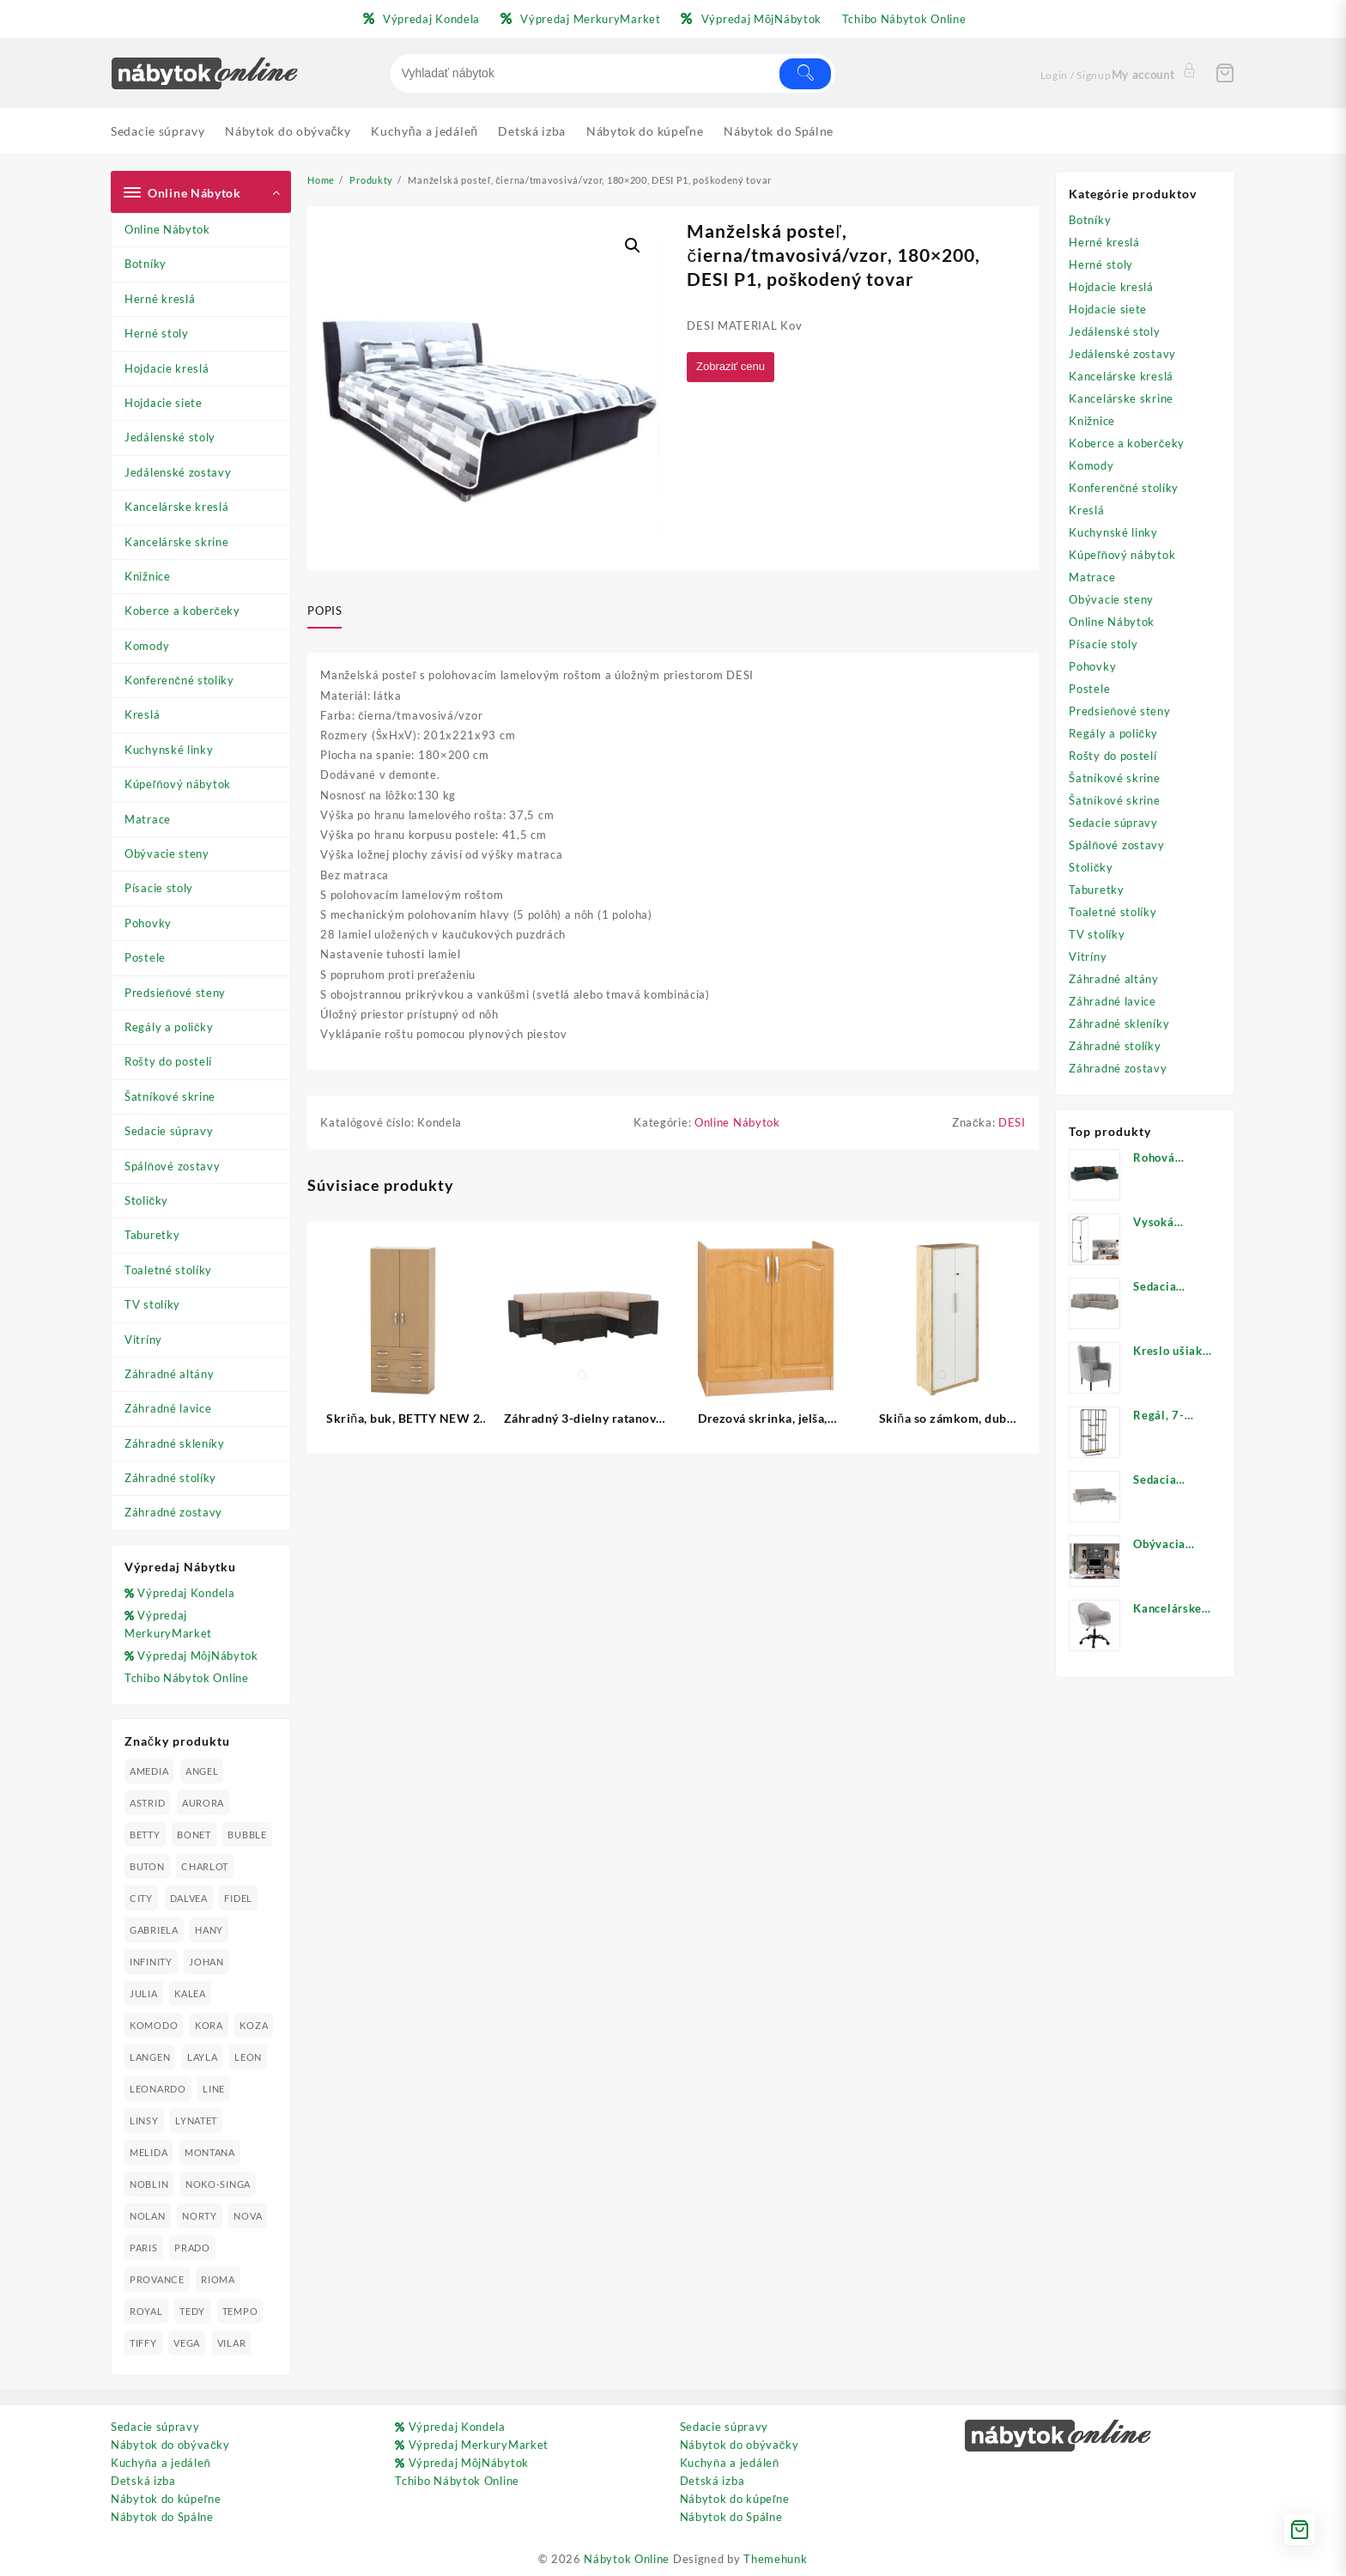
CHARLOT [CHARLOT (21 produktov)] (204, 1866)
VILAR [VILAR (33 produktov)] (231, 2342)
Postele (145, 957)
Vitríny (143, 1339)
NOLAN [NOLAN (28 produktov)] (148, 2215)
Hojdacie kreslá (166, 368)
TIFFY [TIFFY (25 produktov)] (143, 2342)
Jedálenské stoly (169, 437)
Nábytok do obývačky (170, 2444)
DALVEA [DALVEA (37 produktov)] (189, 1898)
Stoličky (146, 1200)
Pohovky (148, 923)
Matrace (147, 819)
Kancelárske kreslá (176, 506)
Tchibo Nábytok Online (186, 1678)
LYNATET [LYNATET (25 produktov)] (196, 2120)
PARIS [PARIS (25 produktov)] (144, 2247)
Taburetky (151, 1235)
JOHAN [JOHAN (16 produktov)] (206, 1961)
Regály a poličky (169, 1027)
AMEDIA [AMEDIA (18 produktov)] (149, 1771)
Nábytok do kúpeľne (166, 2499)
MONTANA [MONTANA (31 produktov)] (210, 2152)
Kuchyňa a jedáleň (160, 2463)
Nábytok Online (627, 2559)
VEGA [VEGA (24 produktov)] (186, 2342)
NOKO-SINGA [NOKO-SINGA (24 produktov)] (218, 2184)
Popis (324, 610)
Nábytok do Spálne (162, 2517)
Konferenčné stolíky (179, 680)
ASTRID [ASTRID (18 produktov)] (147, 1802)
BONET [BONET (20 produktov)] (194, 1834)
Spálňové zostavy (172, 1166)
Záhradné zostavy (173, 1512)
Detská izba (143, 2481)
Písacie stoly (158, 888)
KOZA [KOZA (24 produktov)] (253, 2025)
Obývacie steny (166, 853)
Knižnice (147, 576)
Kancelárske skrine (176, 542)
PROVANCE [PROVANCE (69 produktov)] (157, 2279)
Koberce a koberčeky (182, 610)
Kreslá (142, 714)
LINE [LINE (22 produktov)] (214, 2088)
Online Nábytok (167, 229)
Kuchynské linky (169, 749)
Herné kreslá (159, 299)
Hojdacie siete (163, 403)
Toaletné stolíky (168, 1270)
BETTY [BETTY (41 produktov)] (145, 1834)
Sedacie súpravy (169, 1131)
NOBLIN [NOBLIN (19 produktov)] (149, 2184)
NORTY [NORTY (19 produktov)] (199, 2215)
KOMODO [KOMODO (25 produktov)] (154, 2025)
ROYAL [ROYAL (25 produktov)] (146, 2311)
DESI (1012, 1126)
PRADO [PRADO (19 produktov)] (192, 2247)
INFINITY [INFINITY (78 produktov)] (151, 1961)
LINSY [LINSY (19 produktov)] (144, 2120)
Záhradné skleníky (174, 1443)
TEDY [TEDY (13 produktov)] (192, 2311)
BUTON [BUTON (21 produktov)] (147, 1866)
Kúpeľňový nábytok (177, 784)
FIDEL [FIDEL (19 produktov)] (238, 1898)
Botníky (145, 263)
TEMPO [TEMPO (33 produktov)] (240, 2311)
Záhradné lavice (168, 1408)
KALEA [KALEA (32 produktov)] (190, 1993)
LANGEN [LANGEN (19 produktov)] (150, 2057)
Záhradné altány (169, 1374)
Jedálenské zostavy (178, 472)
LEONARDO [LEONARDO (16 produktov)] (158, 2088)
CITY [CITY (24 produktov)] (141, 1898)
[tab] (331, 611)
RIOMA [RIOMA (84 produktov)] (218, 2279)
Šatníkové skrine (169, 1096)
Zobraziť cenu (734, 367)
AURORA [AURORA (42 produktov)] (203, 1802)
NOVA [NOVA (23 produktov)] (247, 2215)
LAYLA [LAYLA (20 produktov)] (202, 2057)
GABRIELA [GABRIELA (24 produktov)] (154, 1929)
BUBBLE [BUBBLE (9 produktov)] (246, 1834)
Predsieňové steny (175, 992)
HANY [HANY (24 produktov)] (209, 1929)
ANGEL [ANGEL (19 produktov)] (202, 1771)
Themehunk (775, 2559)
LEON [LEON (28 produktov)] (248, 2057)
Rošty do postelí (168, 1061)
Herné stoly (156, 333)
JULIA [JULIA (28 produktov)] (144, 1993)
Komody (146, 646)
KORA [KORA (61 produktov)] (209, 2025)
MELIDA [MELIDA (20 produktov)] (148, 2152)
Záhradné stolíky (170, 1478)
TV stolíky (152, 1304)
